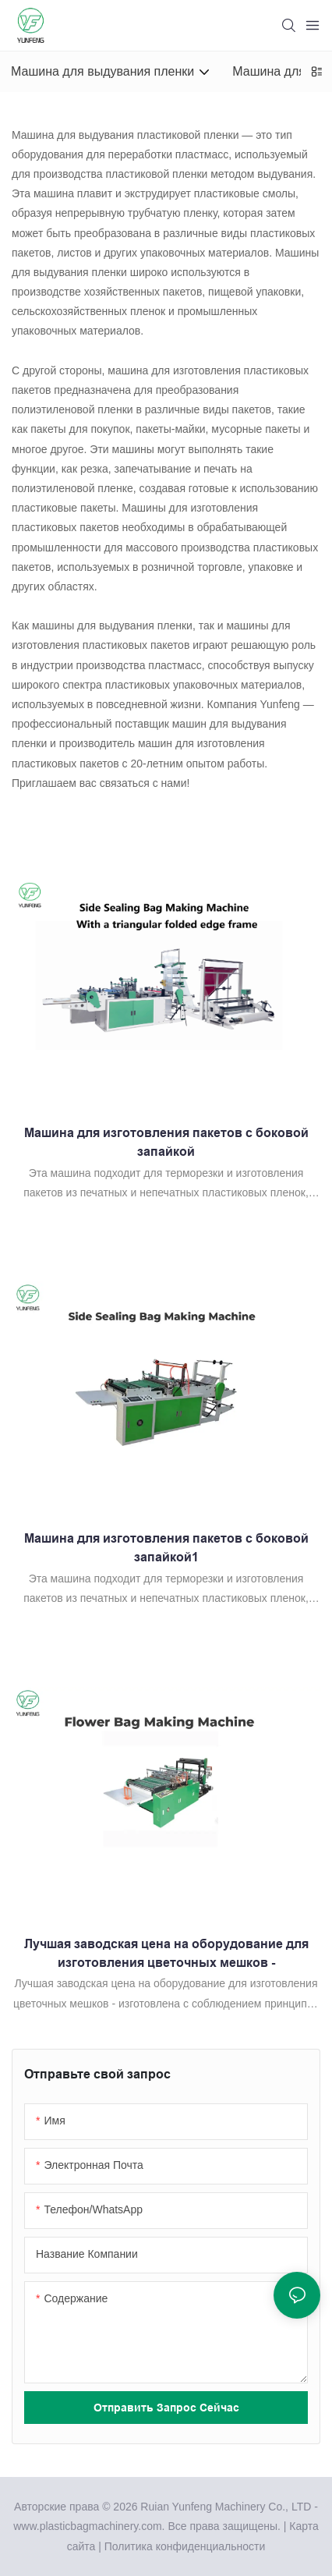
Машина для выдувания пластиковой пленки (125, 135)
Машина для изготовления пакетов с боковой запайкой (166, 1142)
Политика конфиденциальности (185, 2546)
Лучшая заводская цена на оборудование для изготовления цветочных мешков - (166, 1953)
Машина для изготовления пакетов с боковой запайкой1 (166, 1548)
